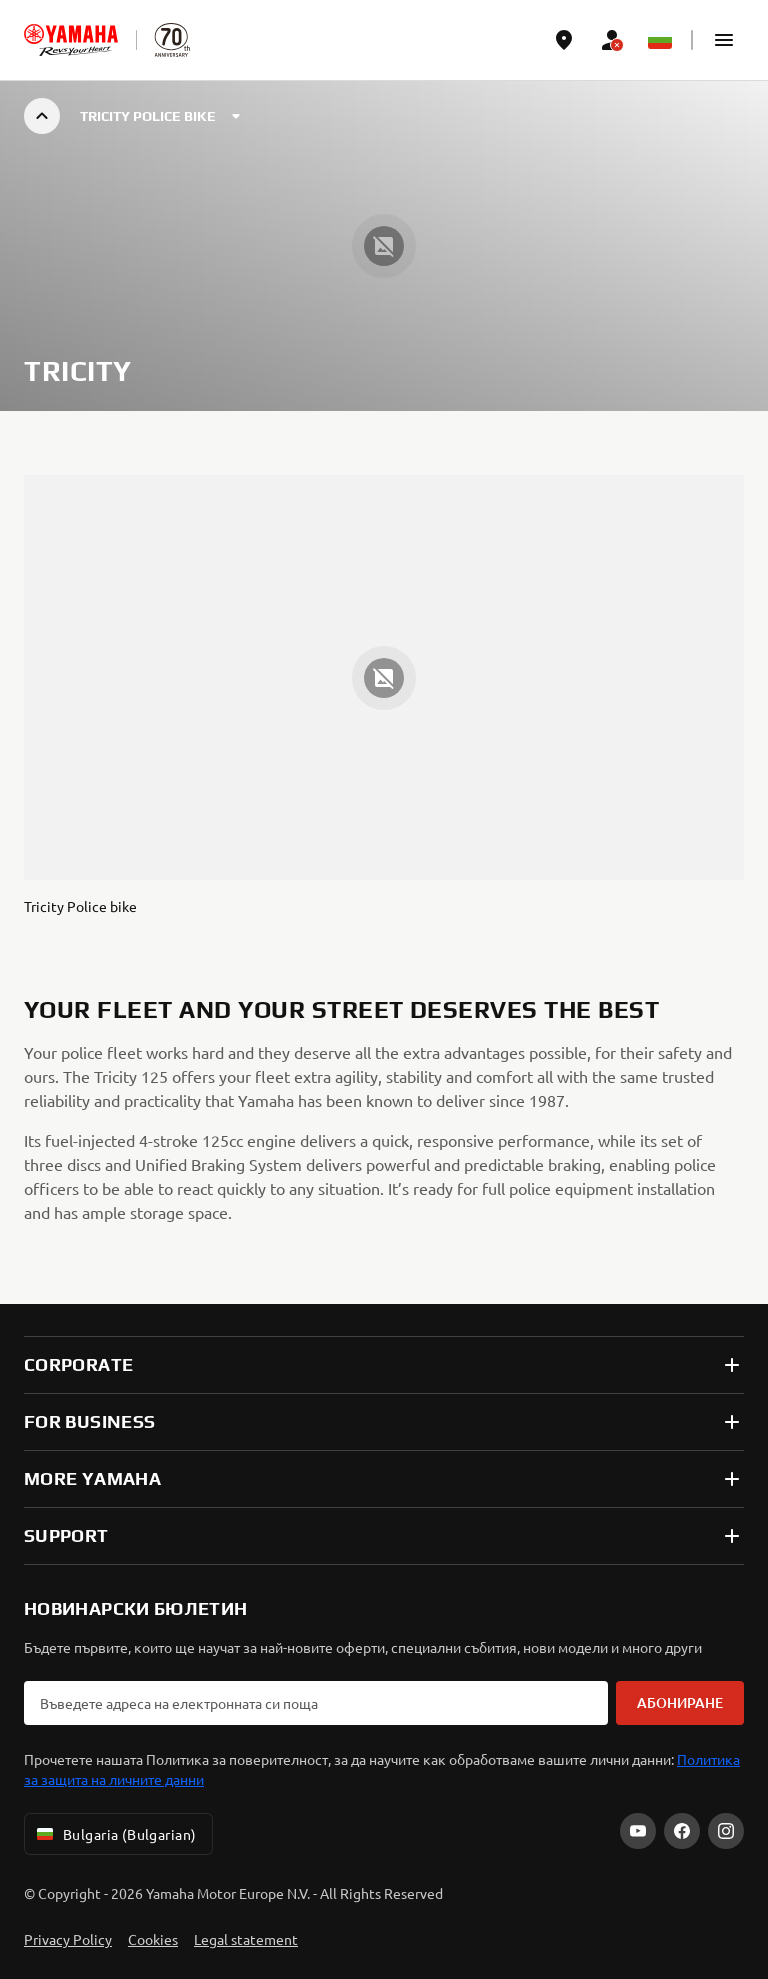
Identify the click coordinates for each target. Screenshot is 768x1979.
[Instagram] (726, 1831)
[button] (724, 40)
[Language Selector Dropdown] (660, 40)
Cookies (153, 1939)
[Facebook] (682, 1831)
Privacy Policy (68, 1939)
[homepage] (71, 40)
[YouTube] (638, 1831)
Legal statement (246, 1939)
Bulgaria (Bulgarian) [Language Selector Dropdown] (114, 1834)
